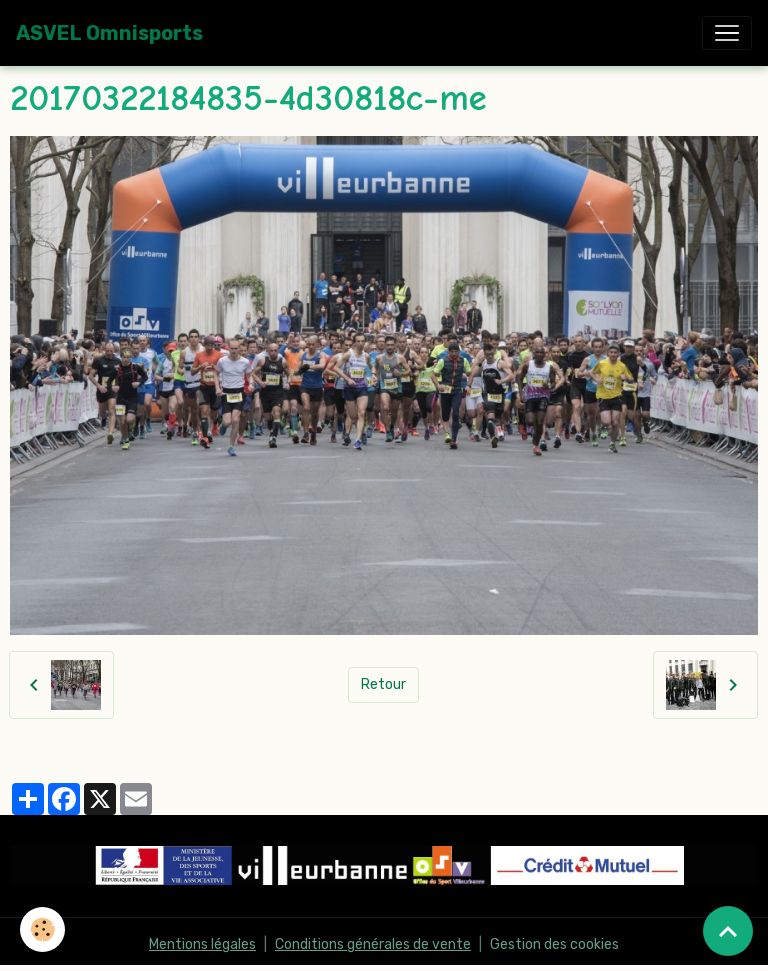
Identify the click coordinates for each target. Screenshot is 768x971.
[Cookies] (42, 929)
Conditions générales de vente (373, 944)
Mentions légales (202, 944)
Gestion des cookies (554, 944)
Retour (383, 684)
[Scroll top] (728, 931)
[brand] (109, 33)
